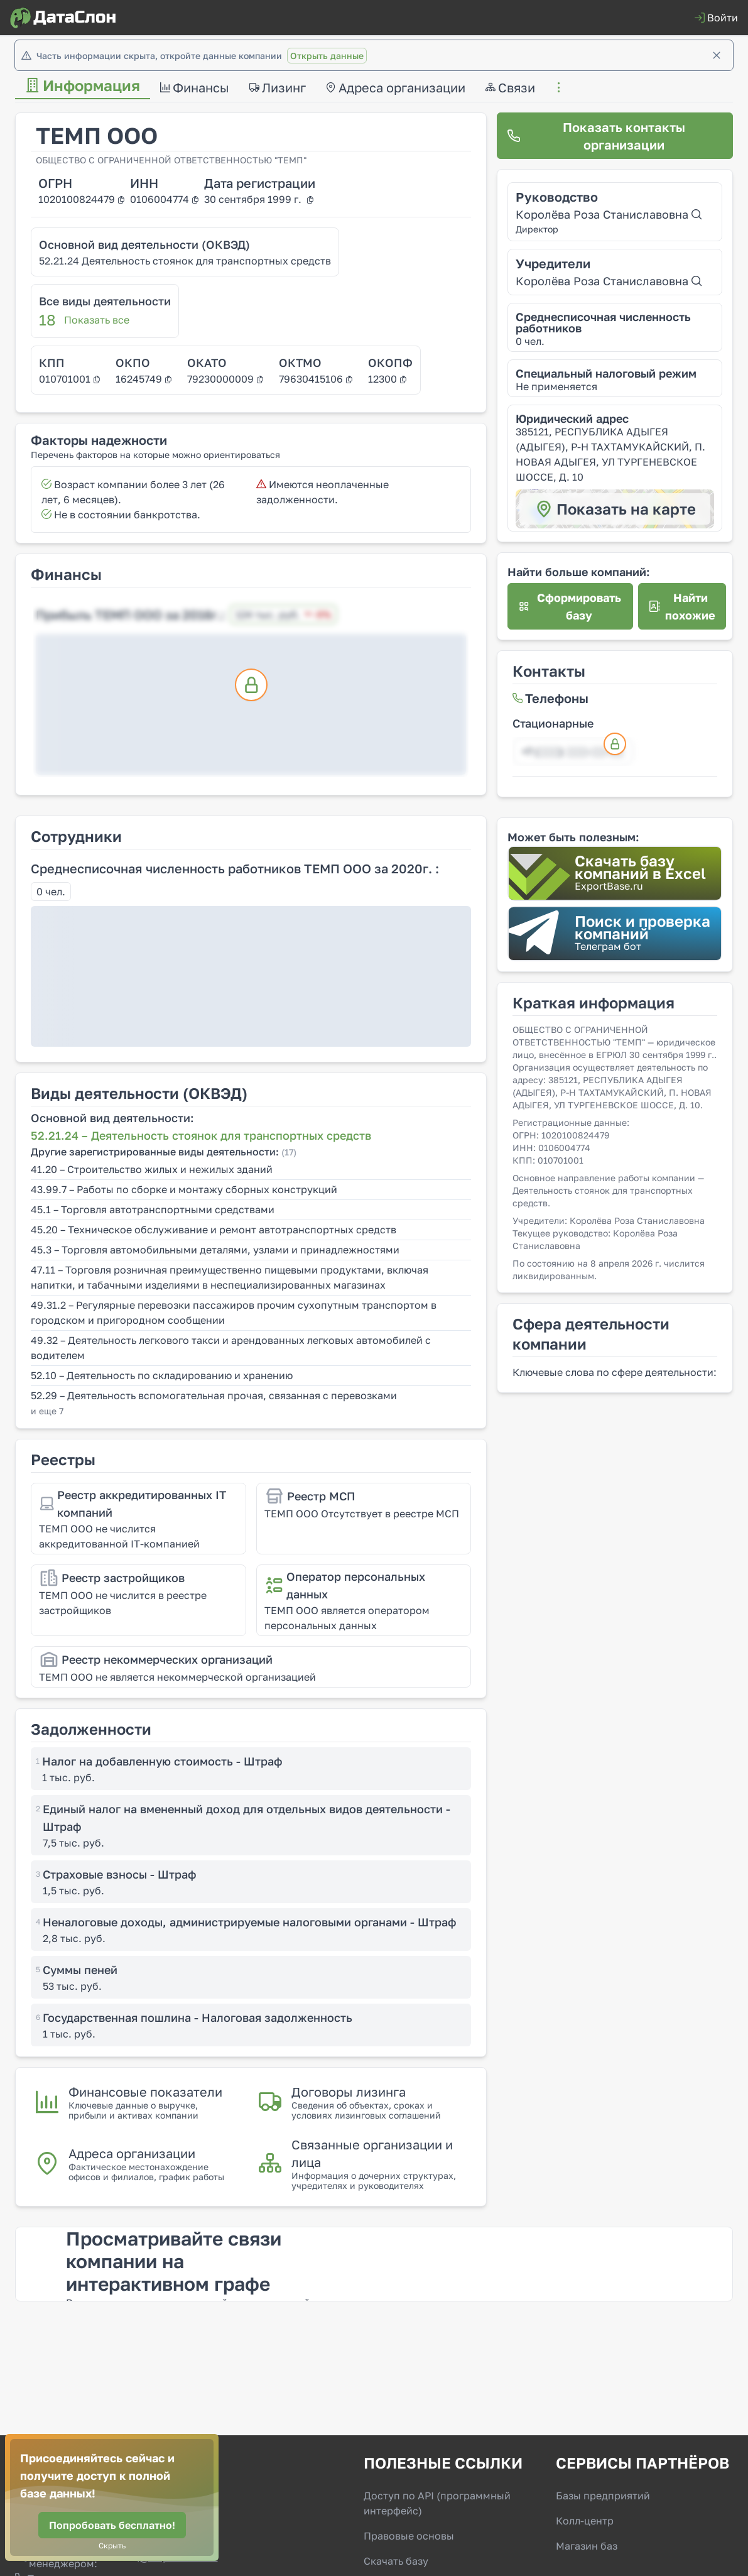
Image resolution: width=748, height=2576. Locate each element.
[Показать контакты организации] (615, 135)
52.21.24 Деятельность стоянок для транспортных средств (185, 260)
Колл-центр (585, 2520)
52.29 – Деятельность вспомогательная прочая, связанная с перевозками (214, 1395)
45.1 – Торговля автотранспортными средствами (152, 1209)
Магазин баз (586, 2546)
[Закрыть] (717, 55)
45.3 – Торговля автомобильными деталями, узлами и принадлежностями (215, 1249)
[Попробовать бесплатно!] (112, 2525)
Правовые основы (409, 2536)
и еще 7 (47, 1410)
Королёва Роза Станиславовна (609, 214)
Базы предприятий (603, 2495)
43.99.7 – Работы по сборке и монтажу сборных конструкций (184, 1189)
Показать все (96, 320)
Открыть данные (327, 55)
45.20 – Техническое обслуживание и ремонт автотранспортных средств (213, 1229)
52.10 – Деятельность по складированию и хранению (162, 1375)
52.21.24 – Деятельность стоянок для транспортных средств (201, 1135)
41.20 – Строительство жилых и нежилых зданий (152, 1169)
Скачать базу (396, 2561)
